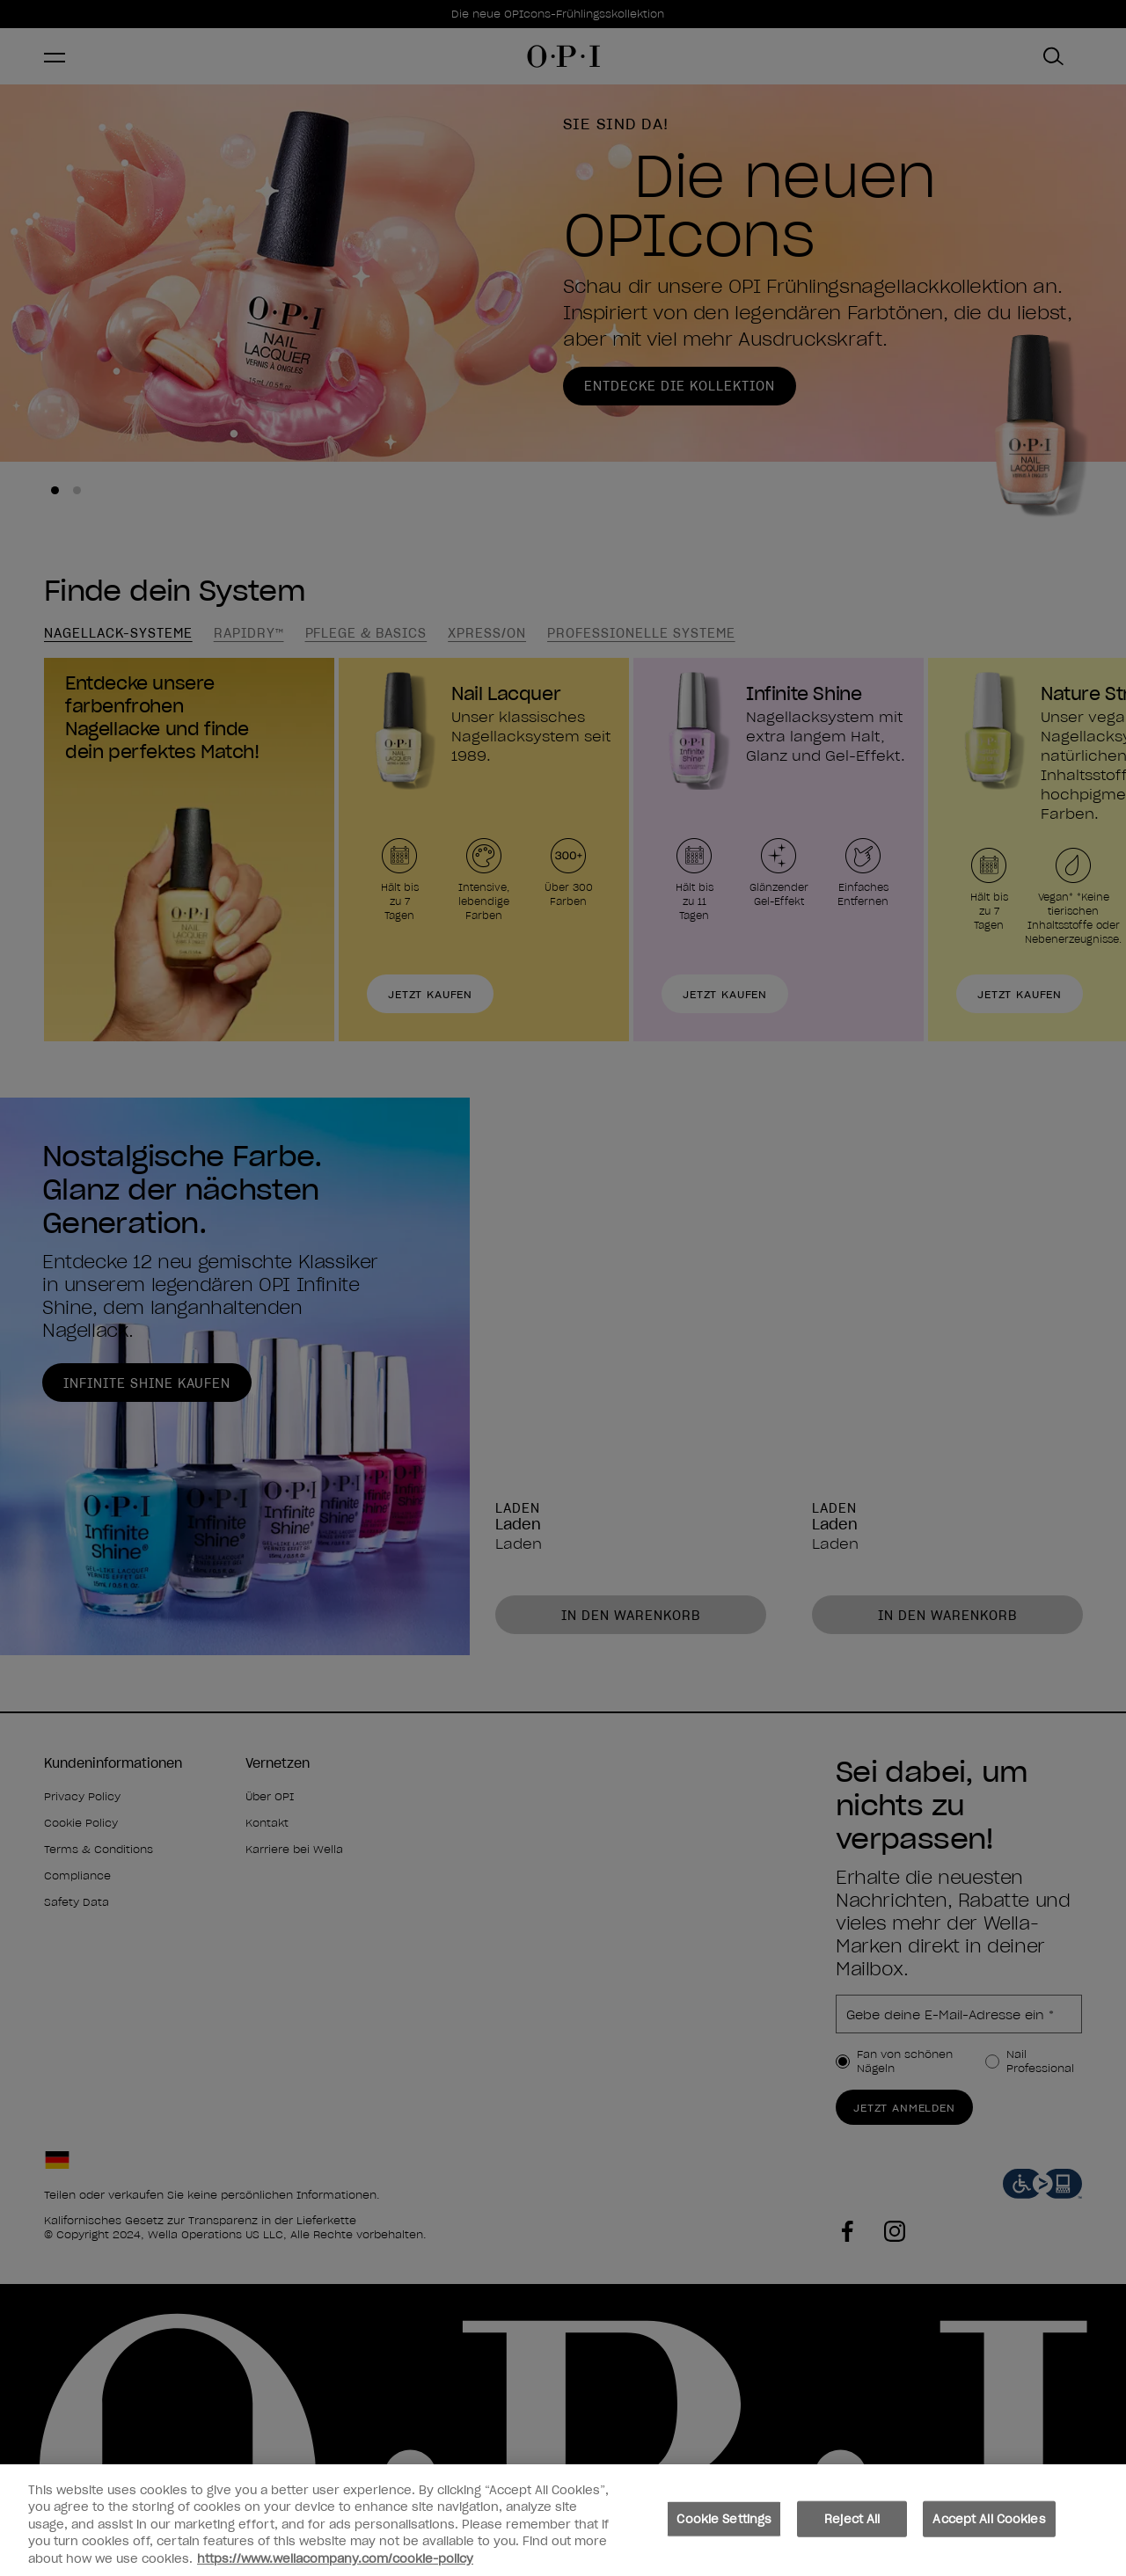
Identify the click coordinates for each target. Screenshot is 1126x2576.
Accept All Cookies (988, 2529)
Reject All (852, 2529)
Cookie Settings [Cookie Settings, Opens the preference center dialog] (723, 2529)
